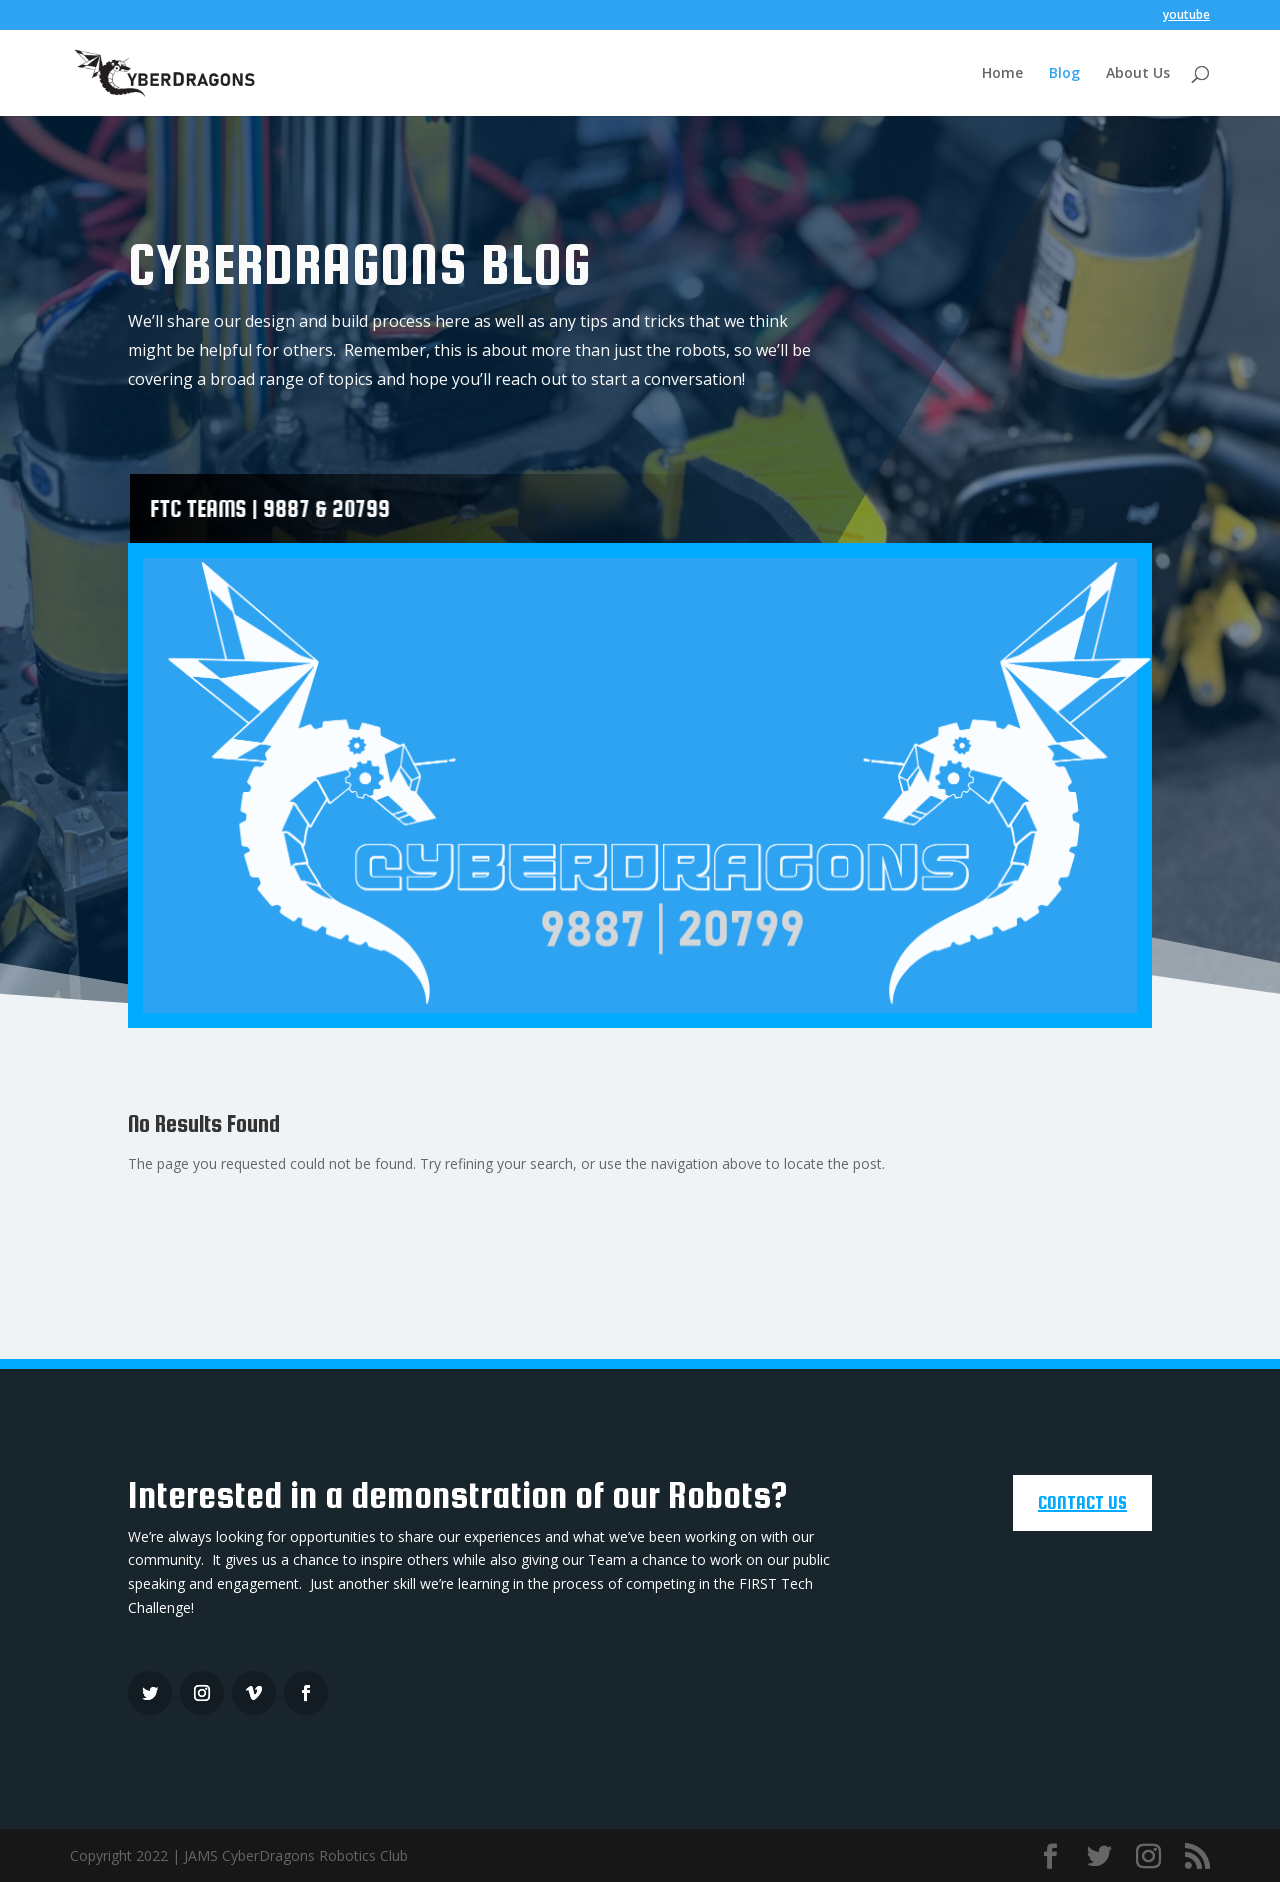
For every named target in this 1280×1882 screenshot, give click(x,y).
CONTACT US (1082, 1502)
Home (1002, 74)
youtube (1186, 16)
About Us (1138, 74)
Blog (1064, 74)
